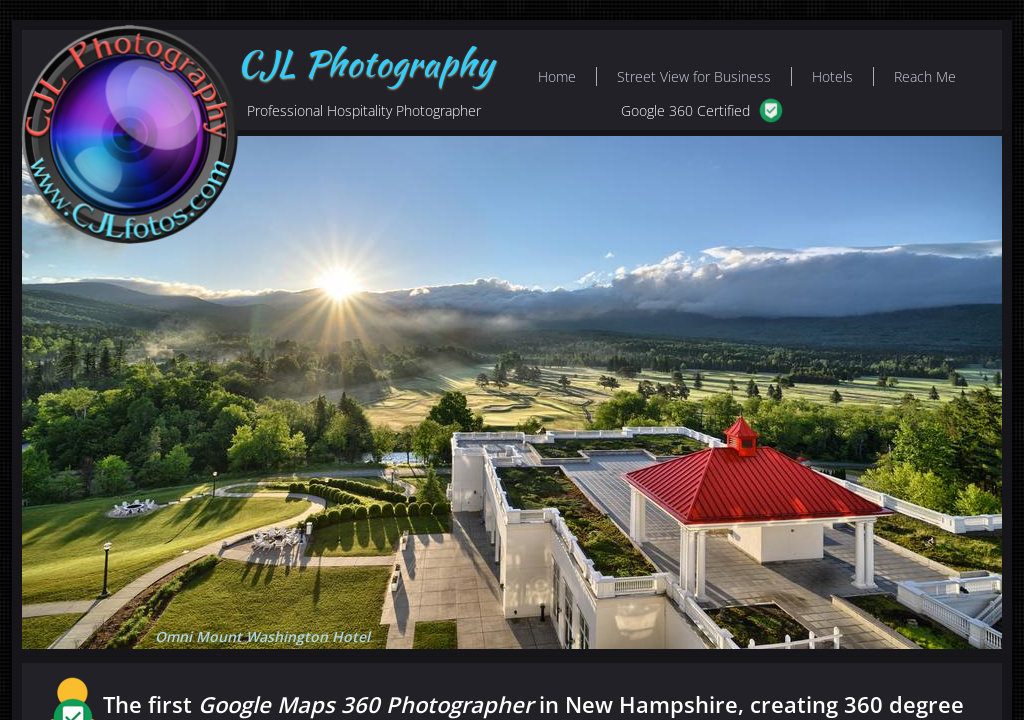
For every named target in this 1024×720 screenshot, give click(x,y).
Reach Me (925, 76)
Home (557, 76)
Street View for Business (694, 76)
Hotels (832, 76)
